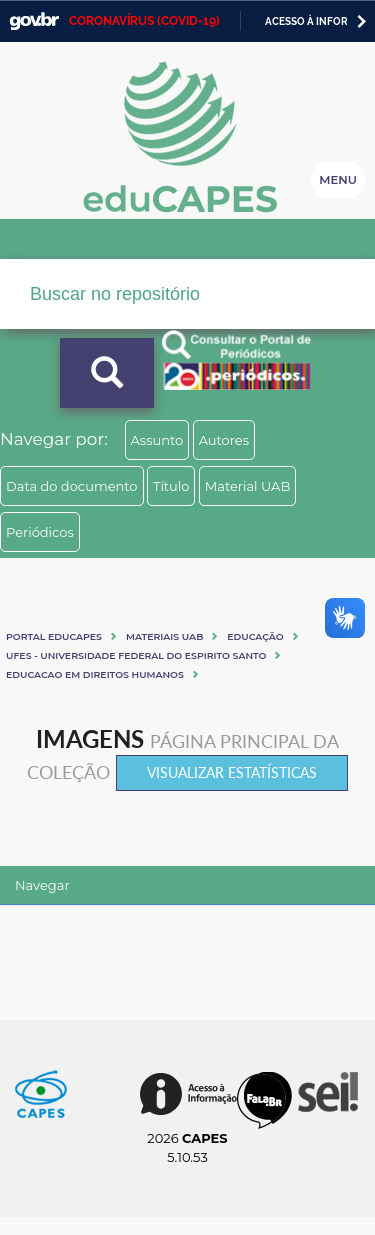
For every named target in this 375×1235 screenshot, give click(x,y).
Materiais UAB (164, 636)
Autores (224, 440)
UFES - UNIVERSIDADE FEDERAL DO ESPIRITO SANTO (136, 655)
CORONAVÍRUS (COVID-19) (144, 21)
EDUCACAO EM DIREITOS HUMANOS (95, 674)
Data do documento (72, 486)
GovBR (34, 21)
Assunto (157, 440)
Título (171, 486)
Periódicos (40, 532)
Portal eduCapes (54, 636)
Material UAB (247, 486)
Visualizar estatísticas (232, 772)
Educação (255, 636)
